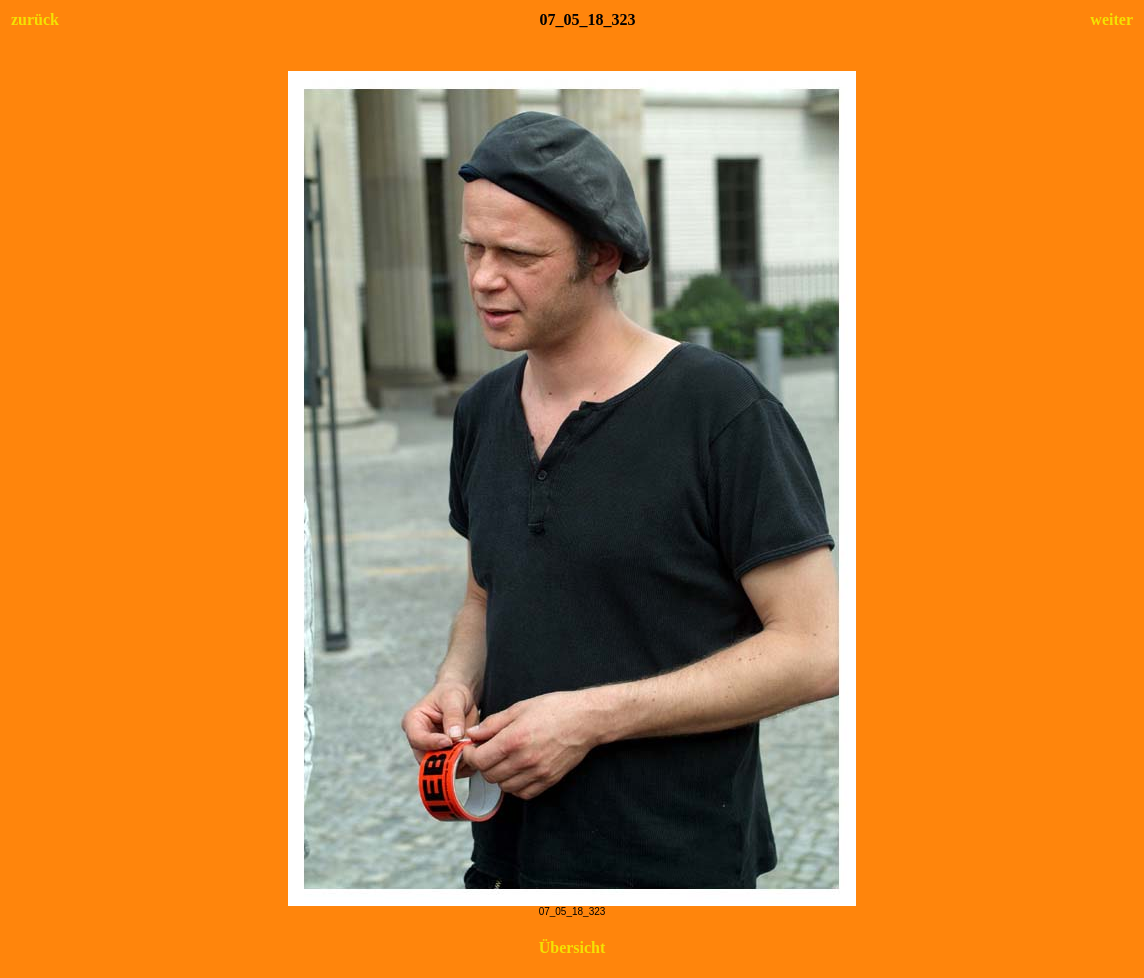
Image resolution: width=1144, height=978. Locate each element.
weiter (1111, 19)
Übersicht (572, 947)
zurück (35, 19)
